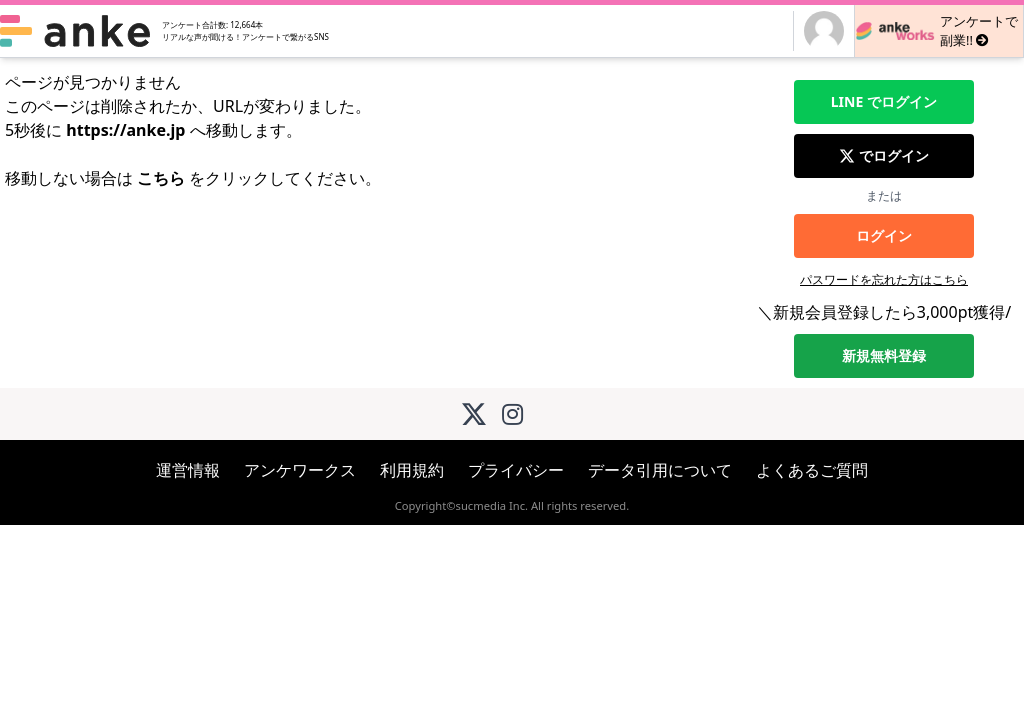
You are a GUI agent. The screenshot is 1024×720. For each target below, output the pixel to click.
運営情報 (188, 470)
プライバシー (516, 470)
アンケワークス (300, 470)
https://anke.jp (125, 130)
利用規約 (412, 470)
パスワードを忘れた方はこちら (884, 279)
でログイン (884, 102)
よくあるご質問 (812, 470)
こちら (161, 178)
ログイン (884, 235)
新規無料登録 (884, 355)
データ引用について (660, 470)
